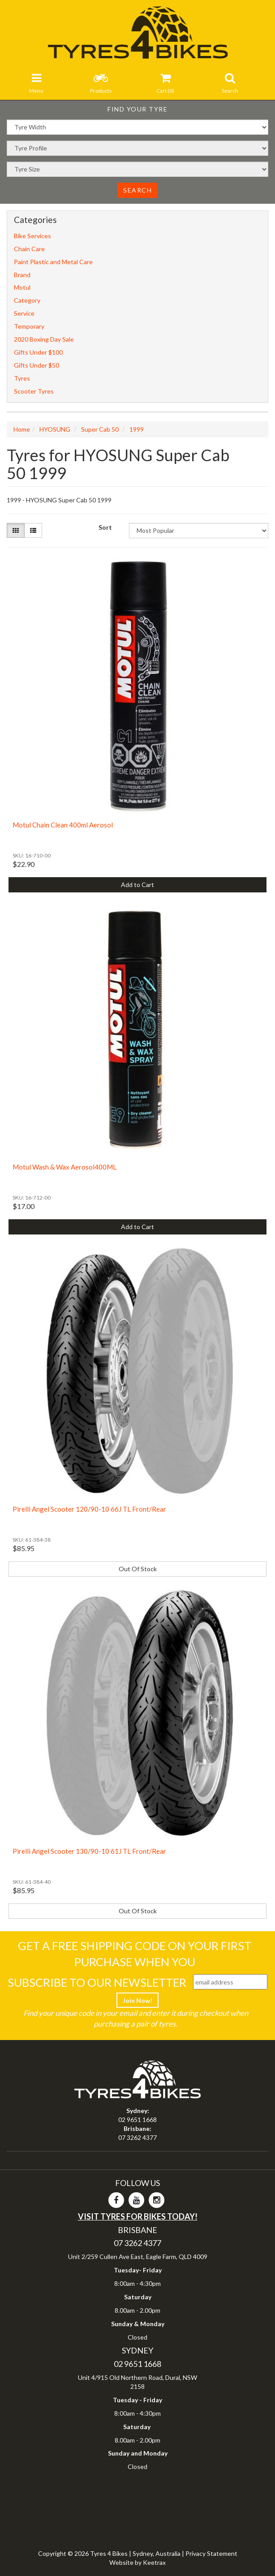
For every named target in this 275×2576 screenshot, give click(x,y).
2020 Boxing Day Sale (44, 339)
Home (21, 429)
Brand (22, 275)
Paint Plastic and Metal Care (53, 262)
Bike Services (32, 236)
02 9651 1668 (137, 2119)
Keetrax (154, 2562)
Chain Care (29, 249)
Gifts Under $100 (38, 352)
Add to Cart (137, 884)
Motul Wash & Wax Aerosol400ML (64, 1167)
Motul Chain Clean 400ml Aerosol (63, 825)
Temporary (29, 326)
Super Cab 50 (100, 429)
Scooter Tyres (34, 391)
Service (24, 313)
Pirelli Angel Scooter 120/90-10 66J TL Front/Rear (89, 1509)
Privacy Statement (211, 2553)
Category (27, 300)
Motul (22, 287)
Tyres (22, 378)
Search (137, 190)
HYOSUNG (54, 429)
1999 (136, 429)
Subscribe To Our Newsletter (97, 1982)
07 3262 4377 (137, 2137)
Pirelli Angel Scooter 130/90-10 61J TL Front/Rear (89, 1851)
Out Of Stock (138, 1569)
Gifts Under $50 (36, 365)
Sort (105, 527)
